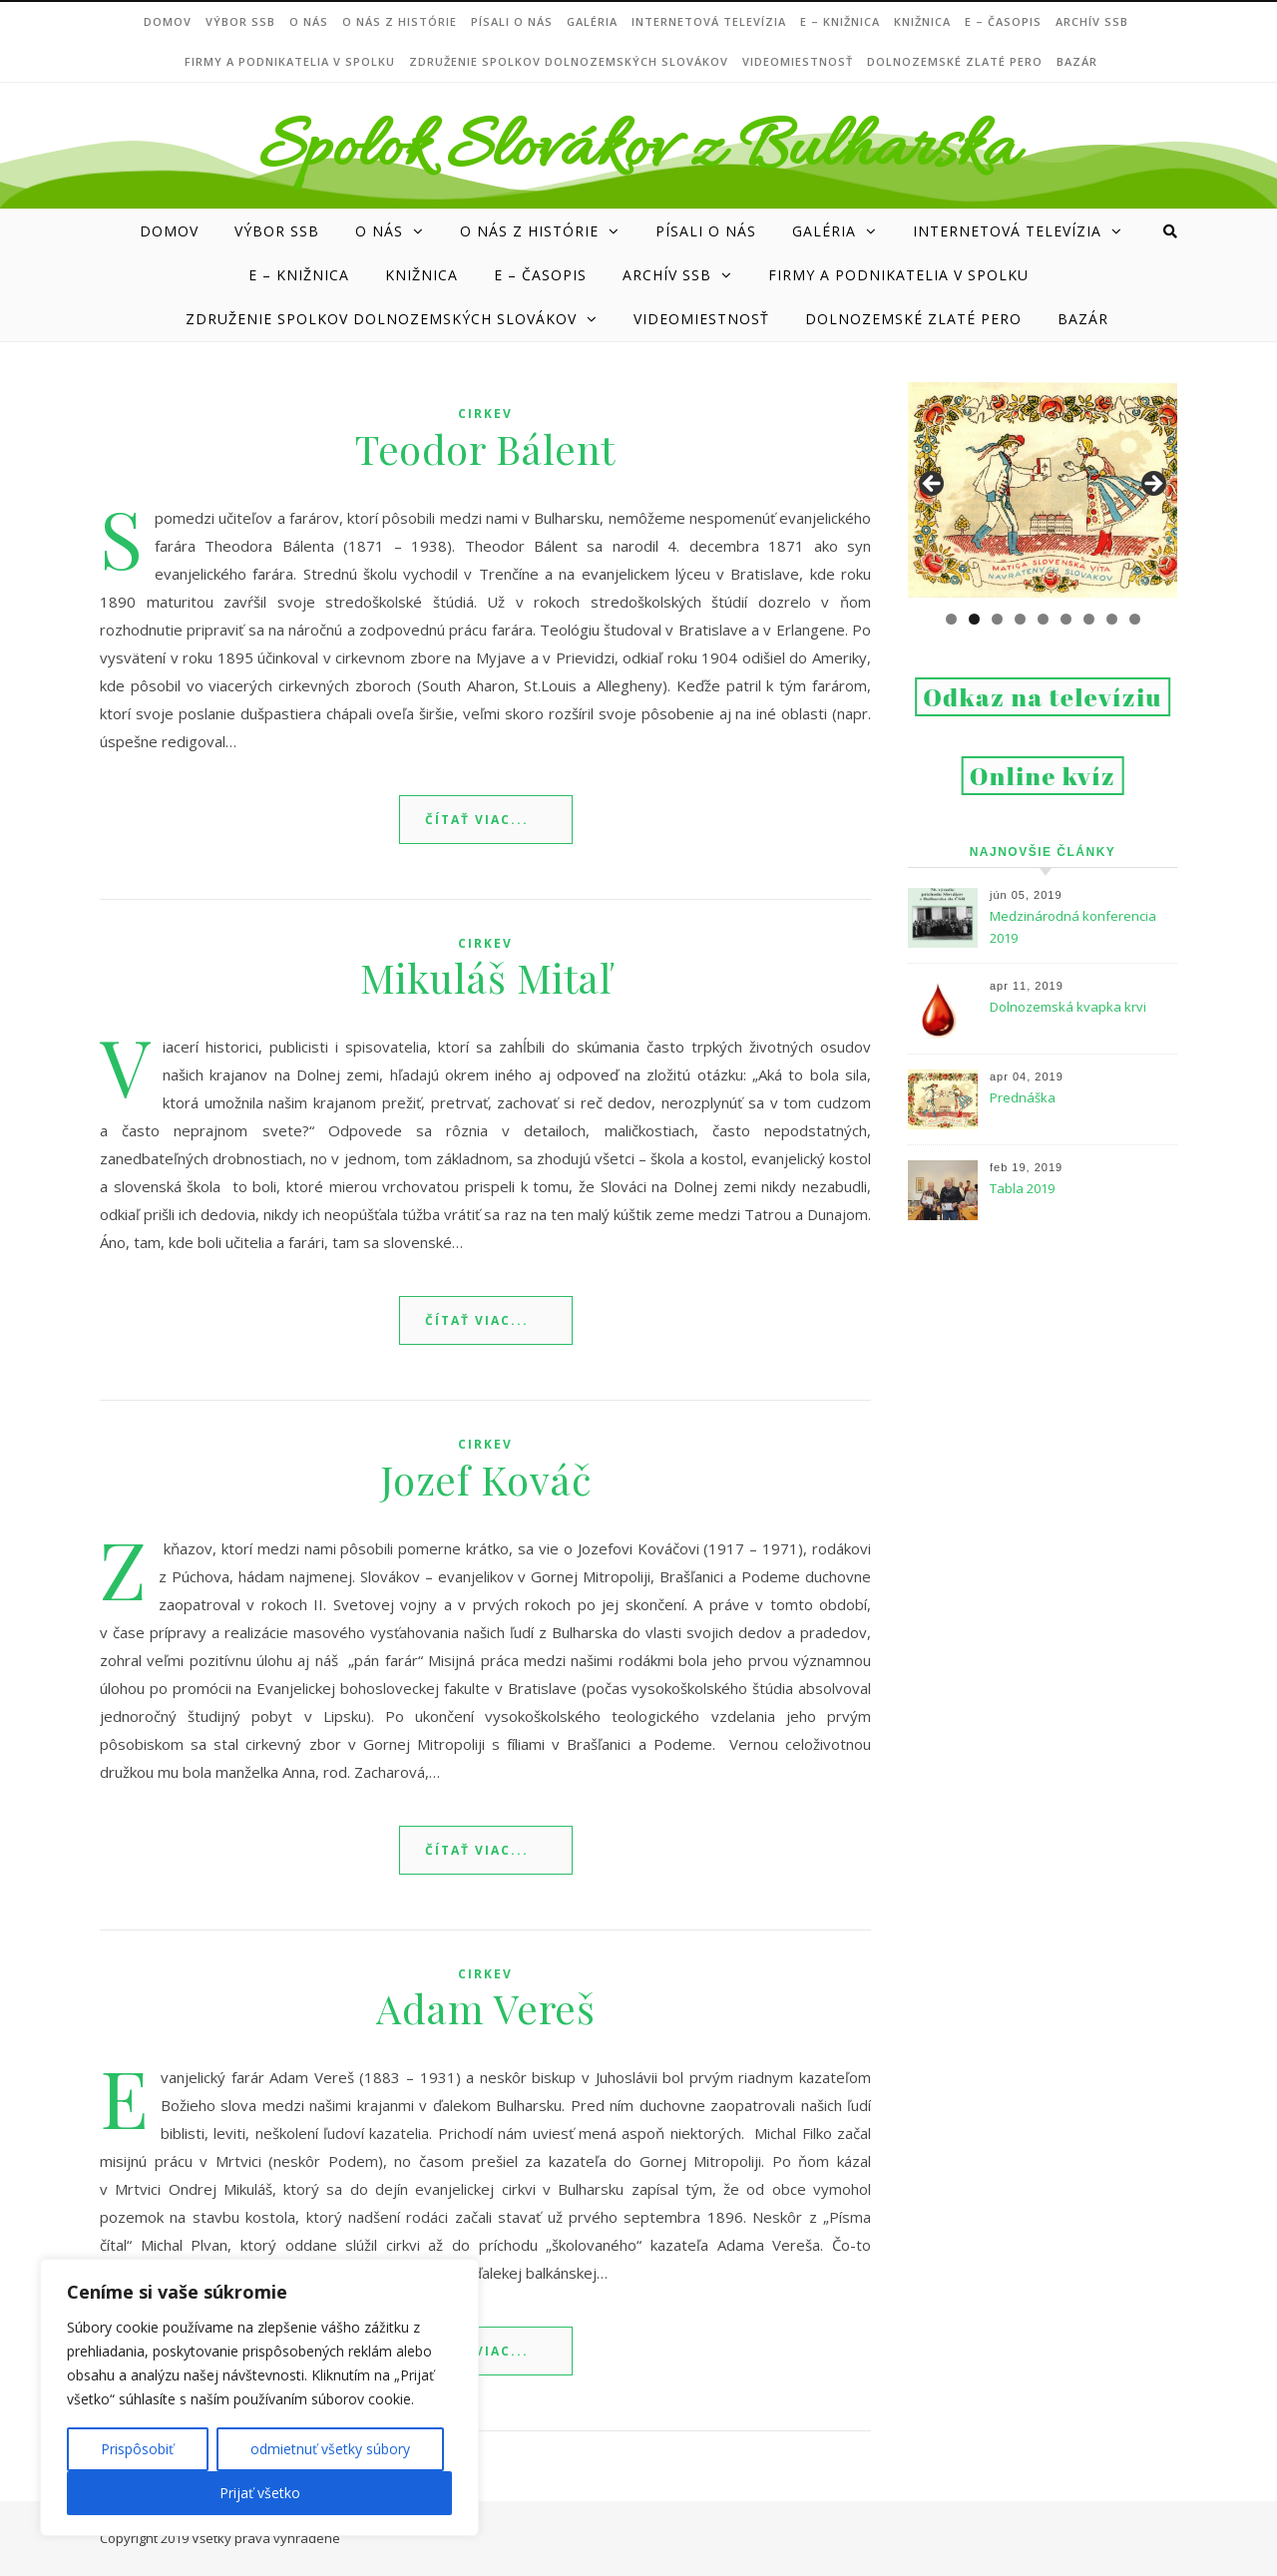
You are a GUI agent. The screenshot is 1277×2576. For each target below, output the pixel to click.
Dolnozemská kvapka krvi (1068, 1007)
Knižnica (922, 21)
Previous (933, 485)
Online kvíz (1043, 775)
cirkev (485, 413)
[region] (259, 2397)
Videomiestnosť (797, 61)
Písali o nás (512, 21)
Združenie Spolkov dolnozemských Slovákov (568, 61)
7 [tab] (1088, 619)
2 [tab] (974, 619)
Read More (486, 819)
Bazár (1077, 61)
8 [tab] (1111, 619)
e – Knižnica (840, 21)
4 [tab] (1020, 619)
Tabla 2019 (1022, 1188)
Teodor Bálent (485, 448)
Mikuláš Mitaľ (486, 977)
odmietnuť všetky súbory (330, 2448)
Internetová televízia (709, 21)
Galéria (592, 21)
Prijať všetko (259, 2492)
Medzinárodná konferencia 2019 (1073, 927)
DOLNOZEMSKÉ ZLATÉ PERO (955, 61)
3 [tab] (997, 619)
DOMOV (168, 21)
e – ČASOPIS (1003, 21)
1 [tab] (951, 619)
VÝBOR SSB (240, 21)
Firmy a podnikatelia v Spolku (290, 61)
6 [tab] (1066, 619)
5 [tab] (1043, 619)
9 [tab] (1134, 619)
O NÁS (308, 21)
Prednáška (1023, 1097)
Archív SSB (1092, 21)
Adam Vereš (485, 2007)
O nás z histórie (399, 21)
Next (1152, 485)
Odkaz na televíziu (1042, 696)
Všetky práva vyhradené (266, 2538)
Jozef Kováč (486, 1479)
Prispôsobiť (137, 2448)
